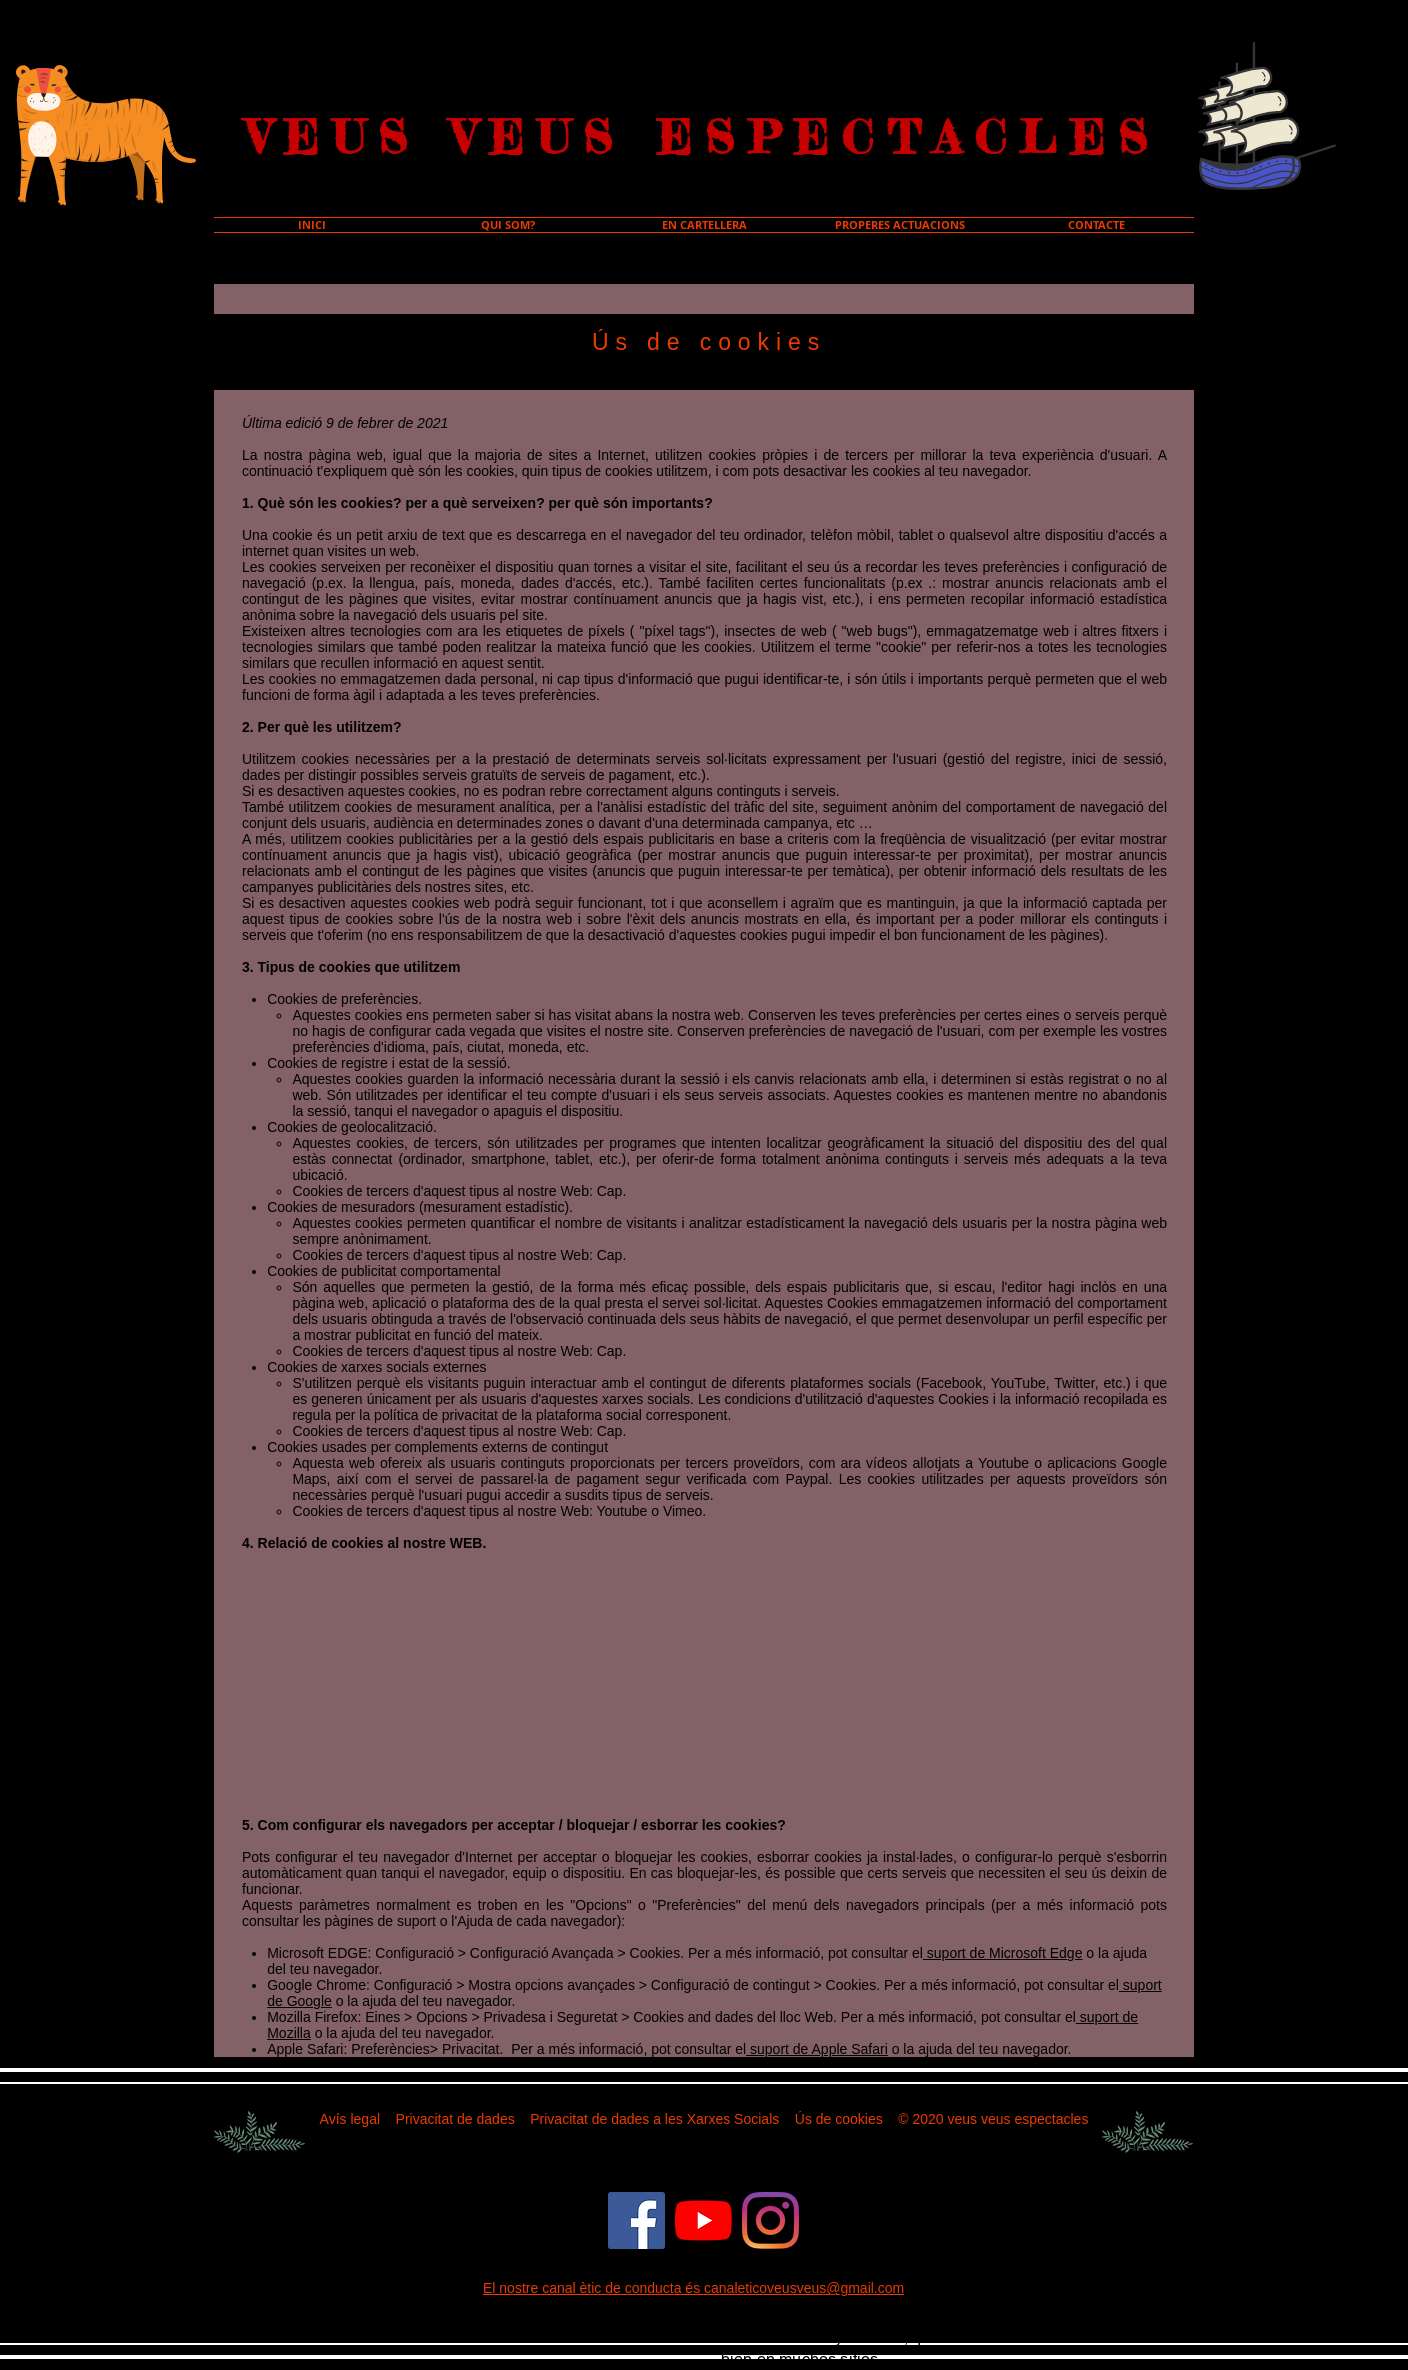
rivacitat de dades (460, 2119)
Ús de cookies (839, 2119)
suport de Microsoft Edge (1003, 1953)
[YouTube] (703, 2220)
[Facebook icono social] (636, 2220)
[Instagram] (770, 2220)
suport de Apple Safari (817, 2049)
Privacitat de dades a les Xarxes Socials (654, 2119)
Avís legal (350, 2119)
